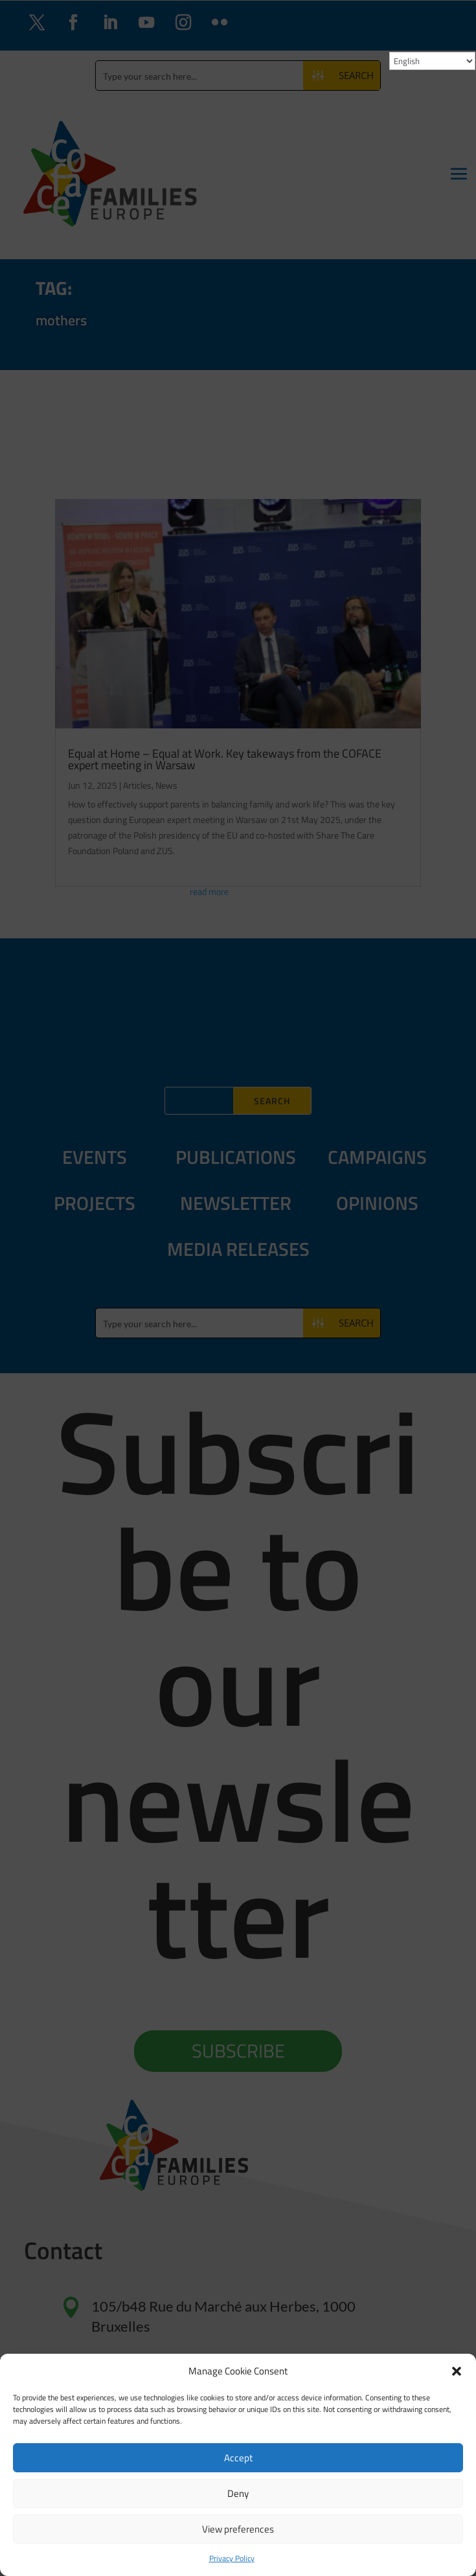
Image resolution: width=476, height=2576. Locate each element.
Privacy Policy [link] (232, 2558)
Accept (238, 2457)
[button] (456, 2371)
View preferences (238, 2529)
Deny (238, 2493)
